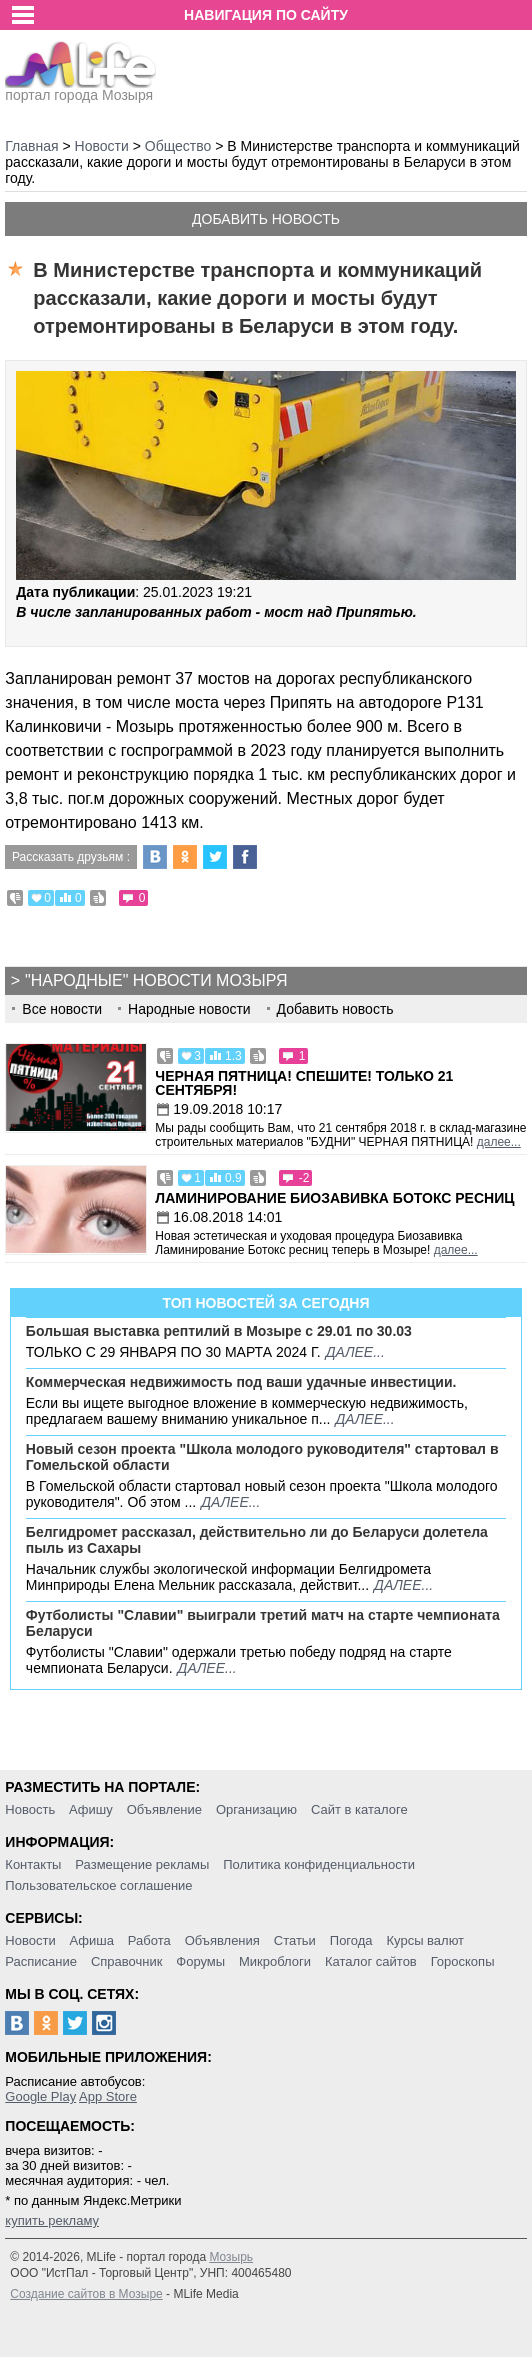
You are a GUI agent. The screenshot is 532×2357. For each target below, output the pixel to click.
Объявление (164, 1809)
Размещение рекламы (142, 1864)
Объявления (222, 1940)
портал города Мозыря (80, 89)
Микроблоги (275, 1961)
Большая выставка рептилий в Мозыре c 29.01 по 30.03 (219, 1331)
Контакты (33, 1864)
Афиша (92, 1940)
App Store (108, 2096)
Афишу (91, 1809)
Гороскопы (463, 1961)
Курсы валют (425, 1940)
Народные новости (189, 1009)
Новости (30, 1940)
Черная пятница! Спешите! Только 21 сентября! (304, 1083)
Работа (149, 1940)
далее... (499, 1142)
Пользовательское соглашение (98, 1885)
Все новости (62, 1009)
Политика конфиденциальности (319, 1864)
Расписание (41, 1961)
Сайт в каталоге (359, 1809)
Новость (30, 1809)
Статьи (295, 1940)
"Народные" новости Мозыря (156, 980)
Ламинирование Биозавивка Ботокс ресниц (334, 1198)
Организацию (256, 1809)
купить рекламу (52, 2220)
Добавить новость (266, 219)
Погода (351, 1940)
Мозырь (231, 2257)
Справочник (127, 1961)
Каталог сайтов (371, 1961)
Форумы (200, 1961)
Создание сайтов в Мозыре (86, 2294)
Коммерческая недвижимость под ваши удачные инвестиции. (241, 1382)
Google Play (40, 2096)
